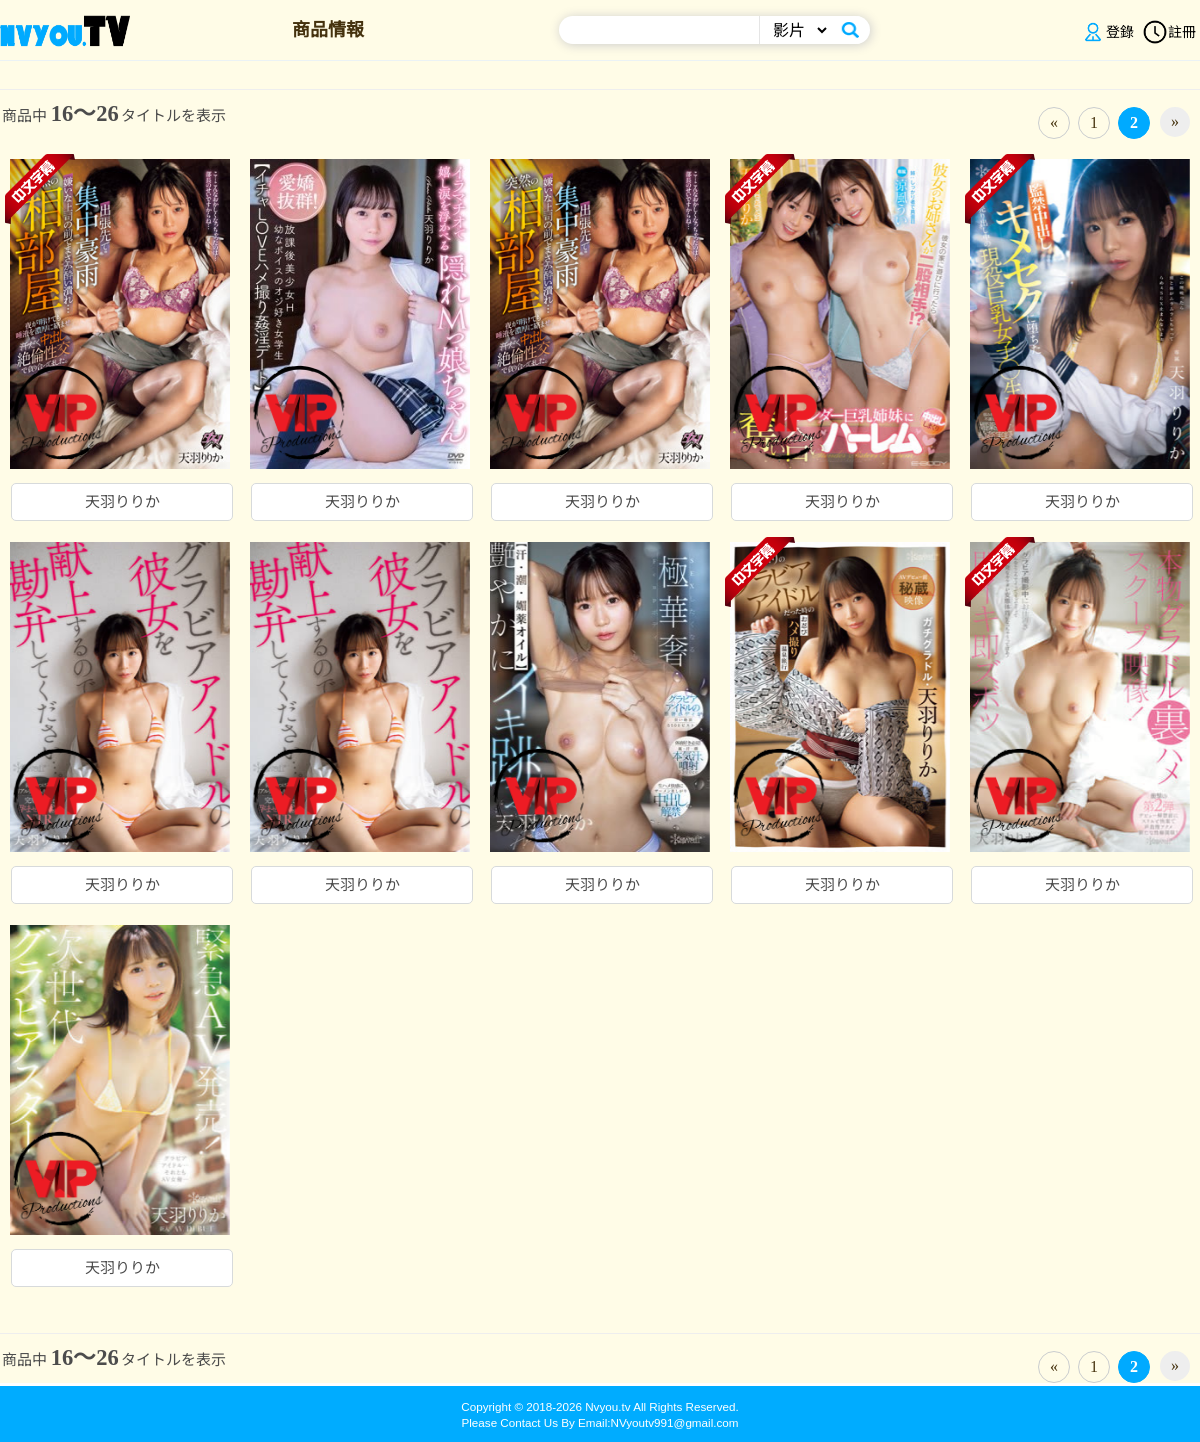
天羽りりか (122, 502)
